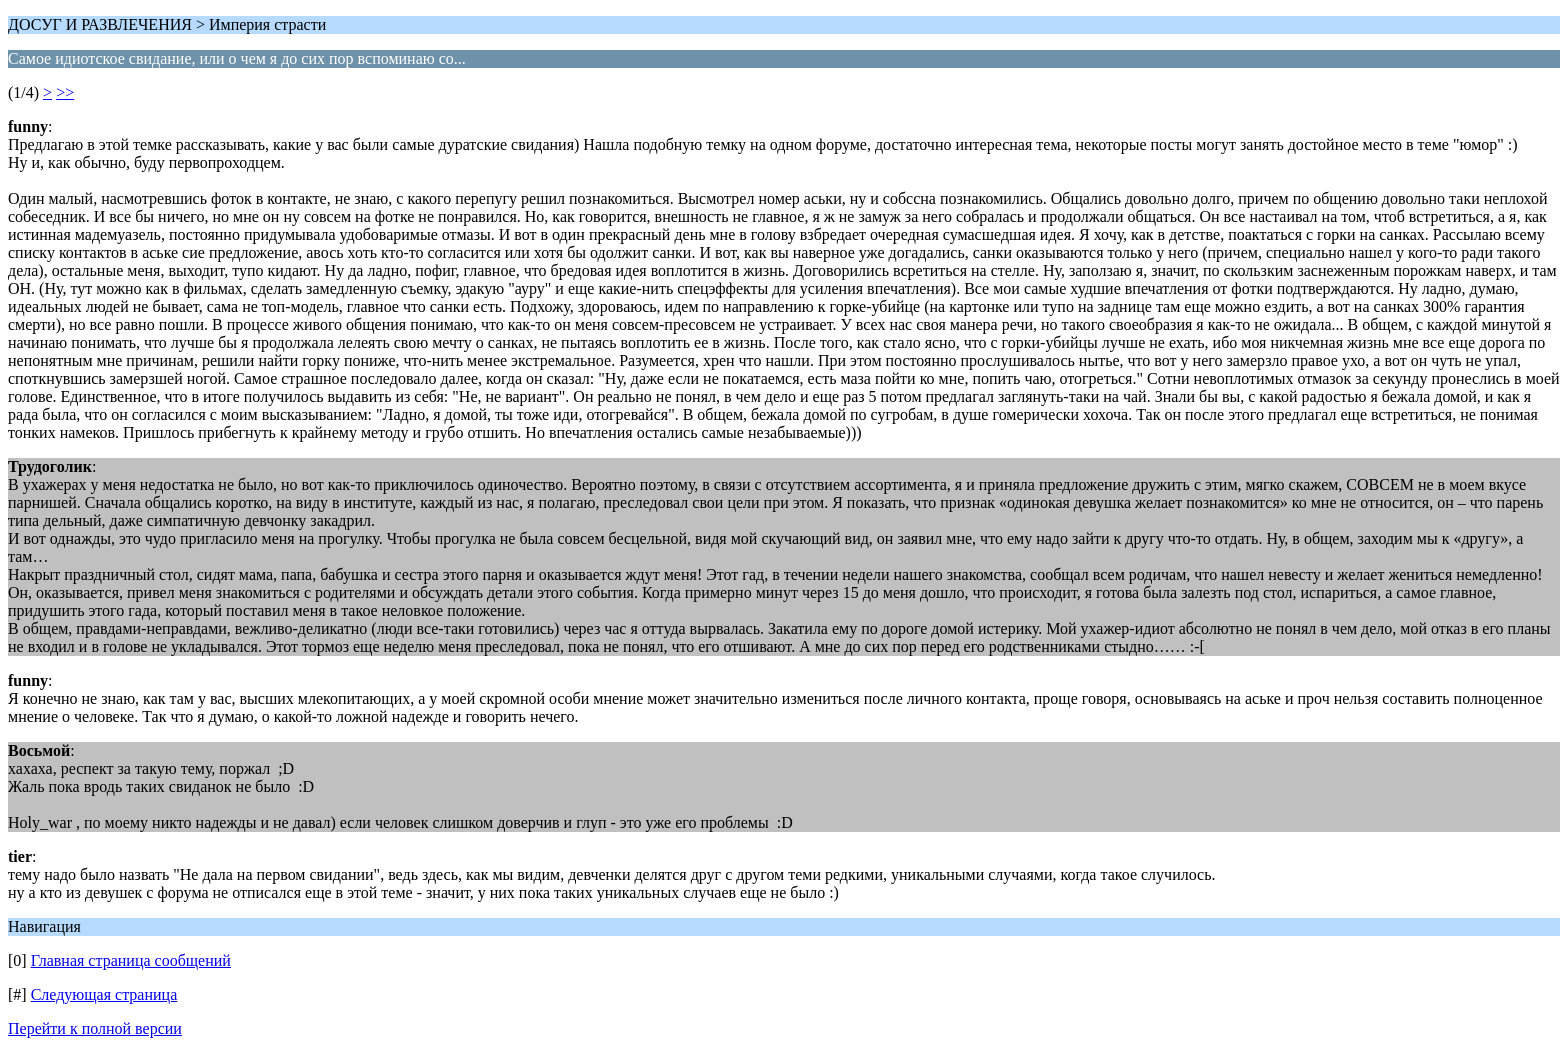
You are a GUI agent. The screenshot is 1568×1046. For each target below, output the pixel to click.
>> (65, 92)
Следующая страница (104, 994)
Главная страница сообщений (131, 960)
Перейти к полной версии (95, 1028)
